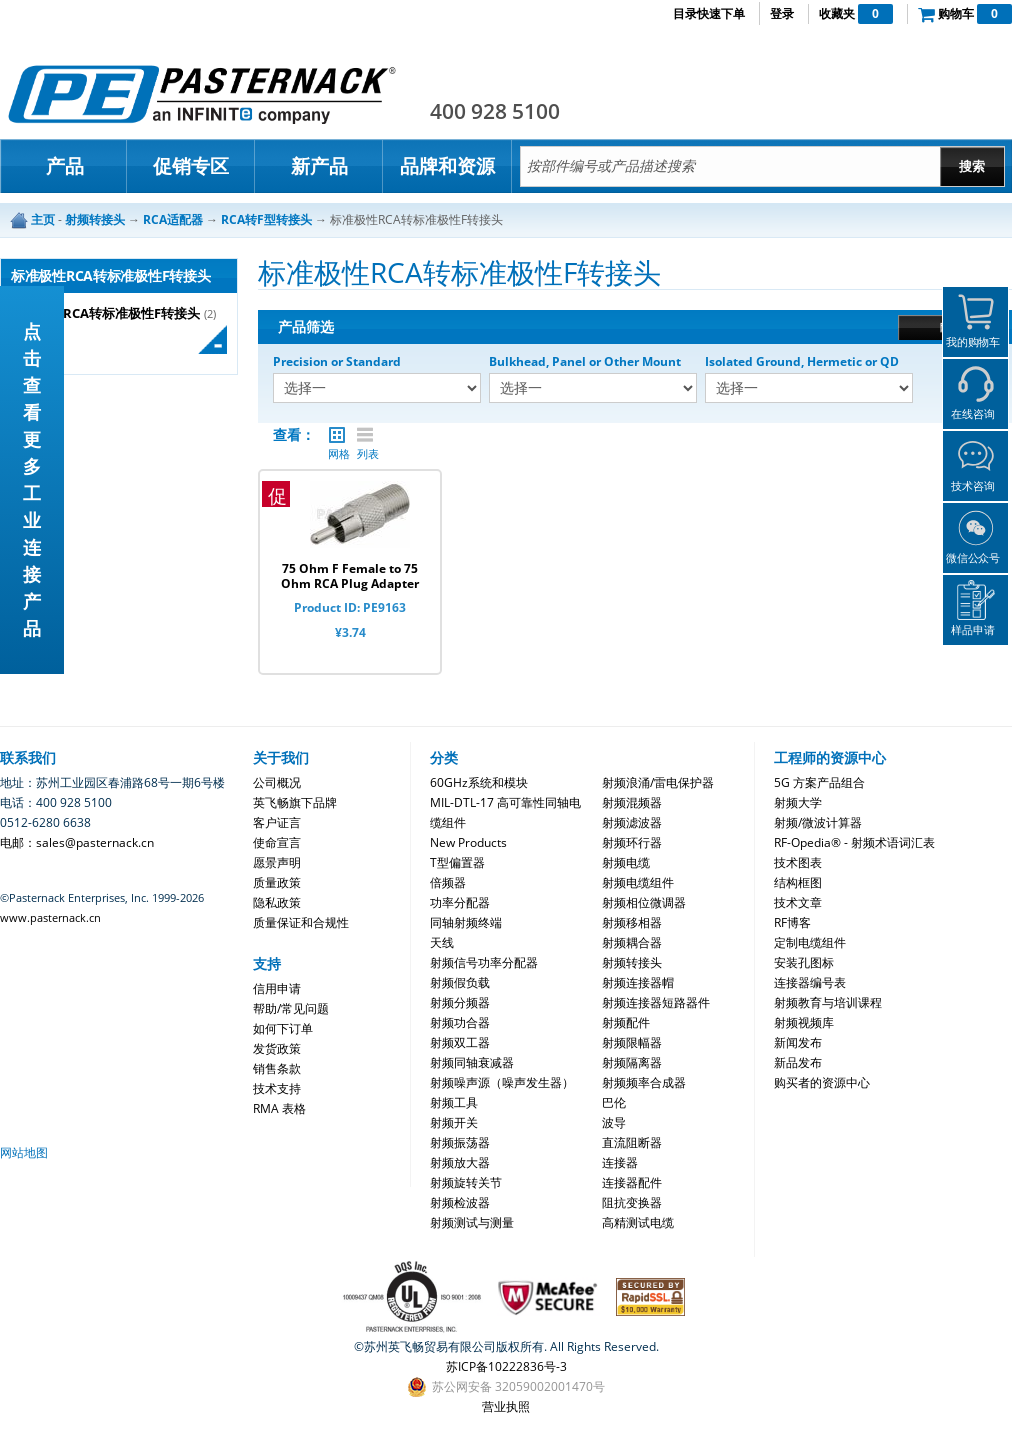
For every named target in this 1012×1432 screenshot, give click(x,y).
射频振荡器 (460, 1142)
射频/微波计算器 (818, 822)
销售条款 (277, 1068)
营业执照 (506, 1406)
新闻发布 (798, 1042)
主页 (43, 219)
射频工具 (454, 1102)
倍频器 (448, 882)
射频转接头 (632, 962)
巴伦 (614, 1102)
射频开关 (454, 1122)
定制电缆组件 (810, 942)
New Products (468, 842)
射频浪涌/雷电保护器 (658, 782)
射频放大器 (460, 1162)
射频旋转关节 (466, 1182)
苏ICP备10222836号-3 (506, 1366)
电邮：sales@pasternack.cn (77, 842)
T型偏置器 (457, 862)
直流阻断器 (632, 1142)
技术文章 (798, 902)
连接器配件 (632, 1182)
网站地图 (24, 1152)
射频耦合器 (632, 942)
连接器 (620, 1162)
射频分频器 (460, 1002)
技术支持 (277, 1088)
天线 (442, 942)
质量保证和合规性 (301, 922)
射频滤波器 (632, 822)
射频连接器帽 (638, 982)
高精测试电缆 (638, 1222)
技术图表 (798, 862)
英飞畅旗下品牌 (295, 802)
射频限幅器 (632, 1042)
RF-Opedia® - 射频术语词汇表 (854, 842)
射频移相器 (632, 922)
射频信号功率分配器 (484, 962)
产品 (65, 166)
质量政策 (277, 882)
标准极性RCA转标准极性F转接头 (105, 313)
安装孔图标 (804, 962)
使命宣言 (277, 842)
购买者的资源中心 (822, 1082)
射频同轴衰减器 (472, 1062)
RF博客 (792, 922)
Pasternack (202, 94)
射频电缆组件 (638, 882)
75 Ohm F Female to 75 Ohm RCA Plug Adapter (350, 576)
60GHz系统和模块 (479, 782)
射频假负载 (460, 982)
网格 (337, 435)
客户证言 (277, 822)
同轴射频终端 (466, 922)
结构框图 (798, 882)
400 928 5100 (495, 111)
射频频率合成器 (644, 1082)
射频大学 (798, 802)
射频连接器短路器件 (656, 1002)
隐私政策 (277, 902)
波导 (614, 1122)
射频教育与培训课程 (828, 1002)
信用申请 (277, 988)
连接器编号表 (810, 982)
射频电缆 (626, 862)
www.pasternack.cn (50, 917)
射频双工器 (460, 1042)
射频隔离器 (632, 1062)
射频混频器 (632, 802)
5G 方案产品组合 (819, 782)
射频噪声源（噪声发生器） (502, 1082)
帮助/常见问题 (291, 1008)
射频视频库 (804, 1022)
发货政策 (277, 1048)
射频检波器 (460, 1202)
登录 (782, 13)
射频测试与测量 (472, 1222)
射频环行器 (632, 842)
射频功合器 (460, 1022)
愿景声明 (277, 862)
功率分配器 (460, 902)
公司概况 (277, 782)
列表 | (365, 435)
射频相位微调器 (644, 902)
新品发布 (798, 1062)
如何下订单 (283, 1028)
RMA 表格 (279, 1108)
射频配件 (626, 1022)
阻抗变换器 (632, 1202)
